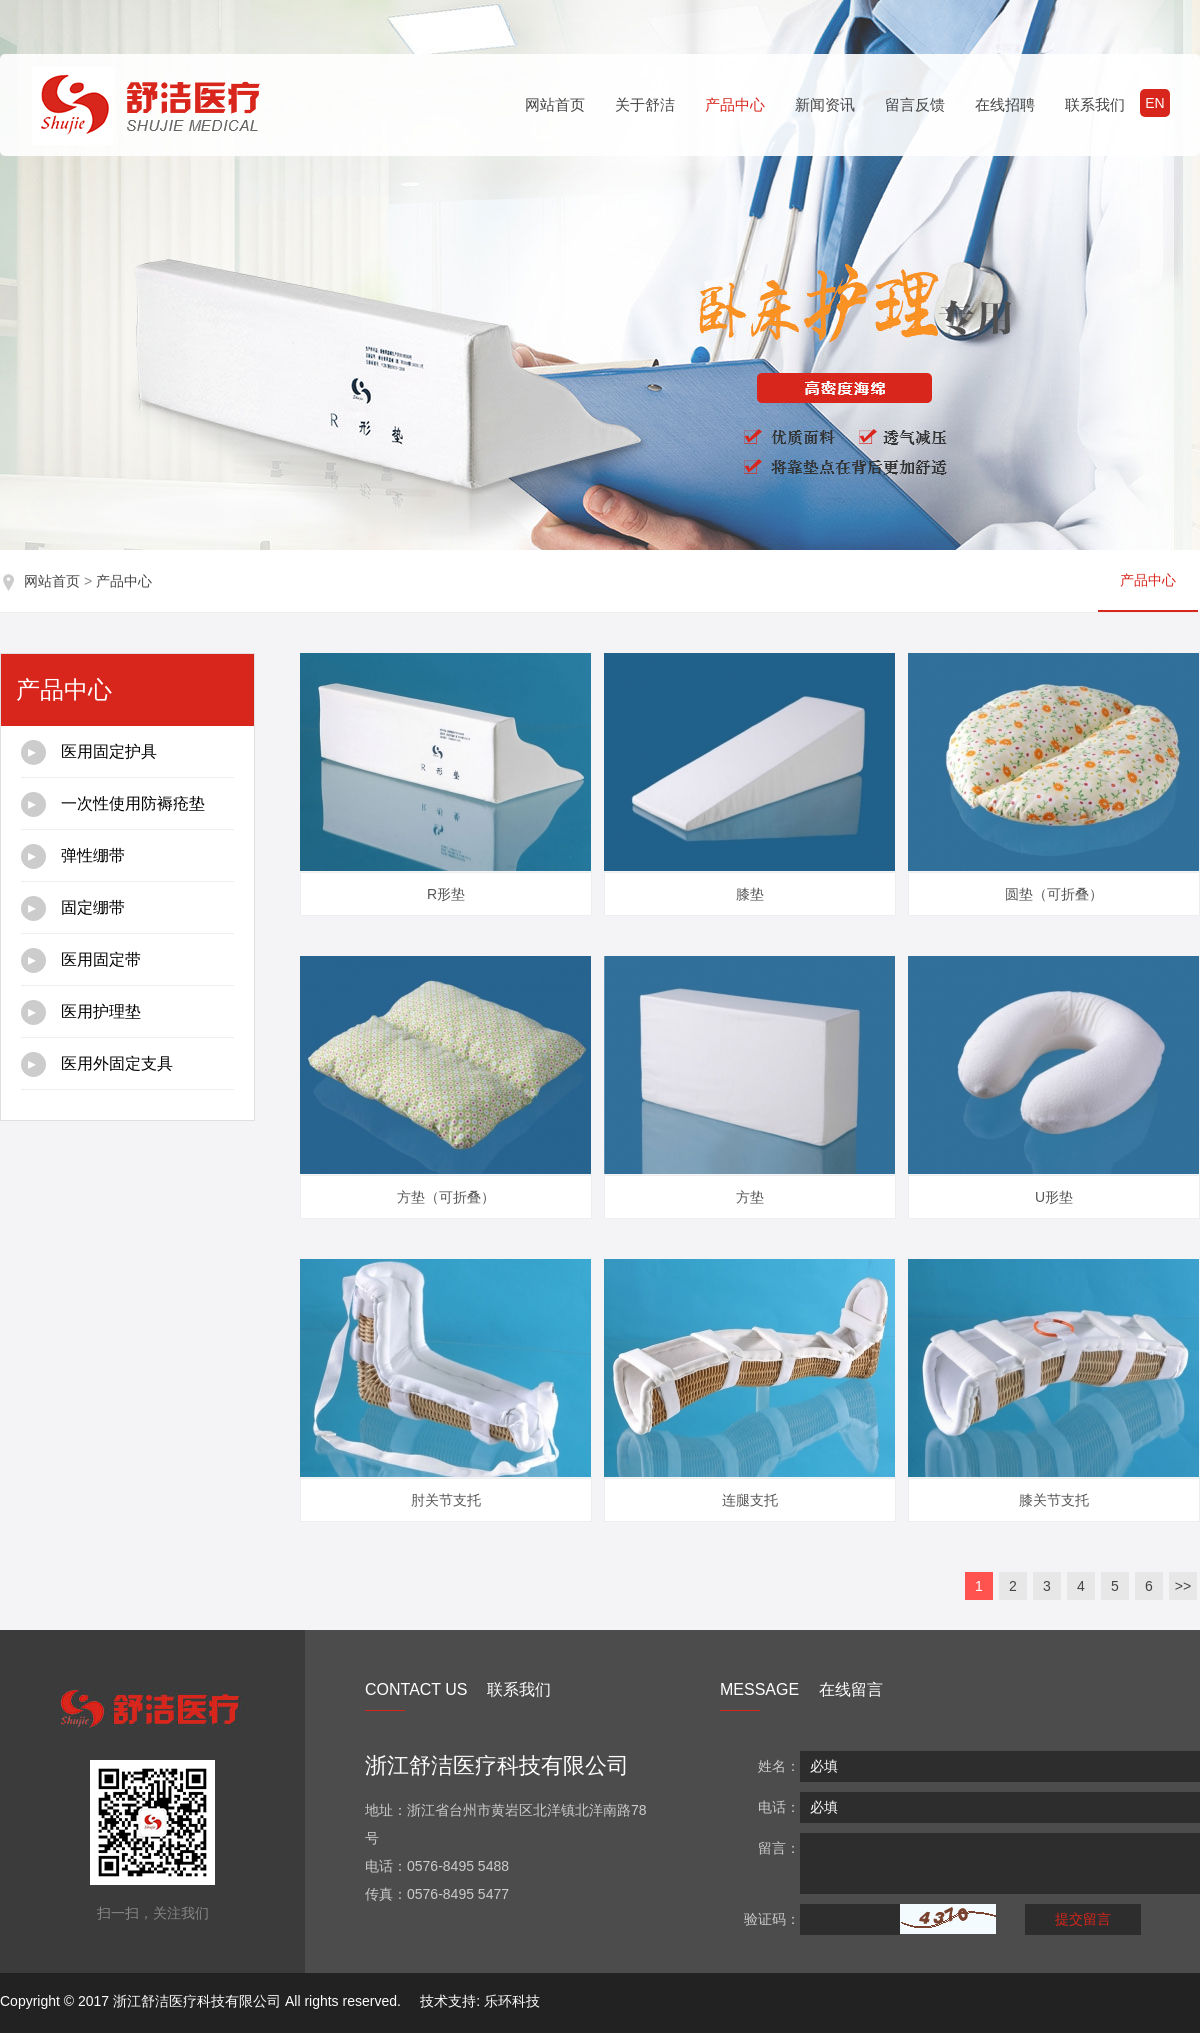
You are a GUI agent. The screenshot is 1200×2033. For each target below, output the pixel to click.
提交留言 (1083, 1919)
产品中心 (735, 104)
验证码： (772, 1919)
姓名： (779, 1766)
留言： (779, 1848)
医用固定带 (81, 960)
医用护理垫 (81, 1012)
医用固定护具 (89, 752)
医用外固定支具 (97, 1064)
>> (1183, 1586)
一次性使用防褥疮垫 (113, 804)
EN (1154, 103)
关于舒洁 (645, 104)
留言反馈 (915, 104)
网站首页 (555, 104)
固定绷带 (73, 908)
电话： (779, 1807)
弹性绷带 (73, 856)
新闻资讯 (825, 104)
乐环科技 (512, 2001)
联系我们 (1095, 104)
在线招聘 (1005, 104)
